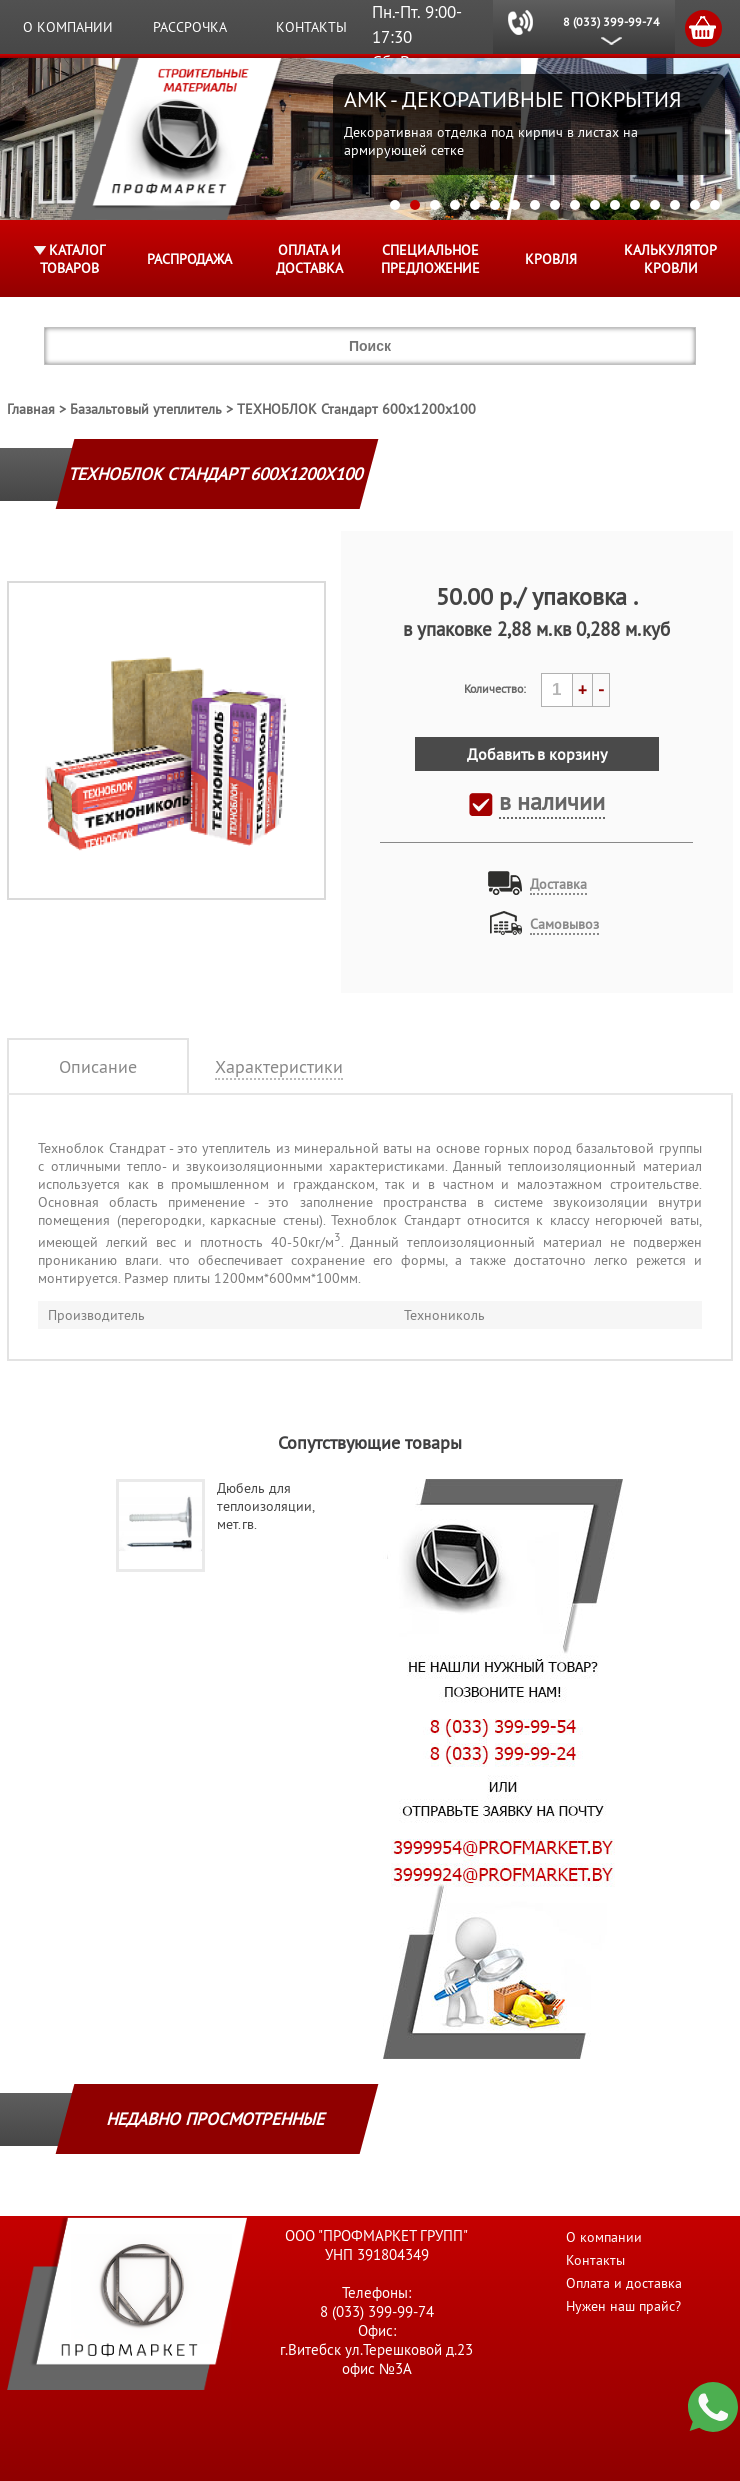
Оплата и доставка (309, 259)
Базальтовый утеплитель (146, 409)
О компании (68, 27)
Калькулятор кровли (670, 259)
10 (575, 205)
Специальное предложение (430, 259)
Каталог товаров (72, 259)
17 (715, 205)
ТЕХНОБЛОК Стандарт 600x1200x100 (356, 409)
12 (615, 205)
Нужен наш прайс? (623, 2306)
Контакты (311, 27)
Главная (31, 409)
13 (635, 205)
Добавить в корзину (537, 754)
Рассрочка (190, 27)
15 (675, 205)
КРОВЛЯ (551, 259)
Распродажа (189, 259)
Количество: (495, 688)
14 (655, 205)
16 (695, 205)
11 (595, 205)
